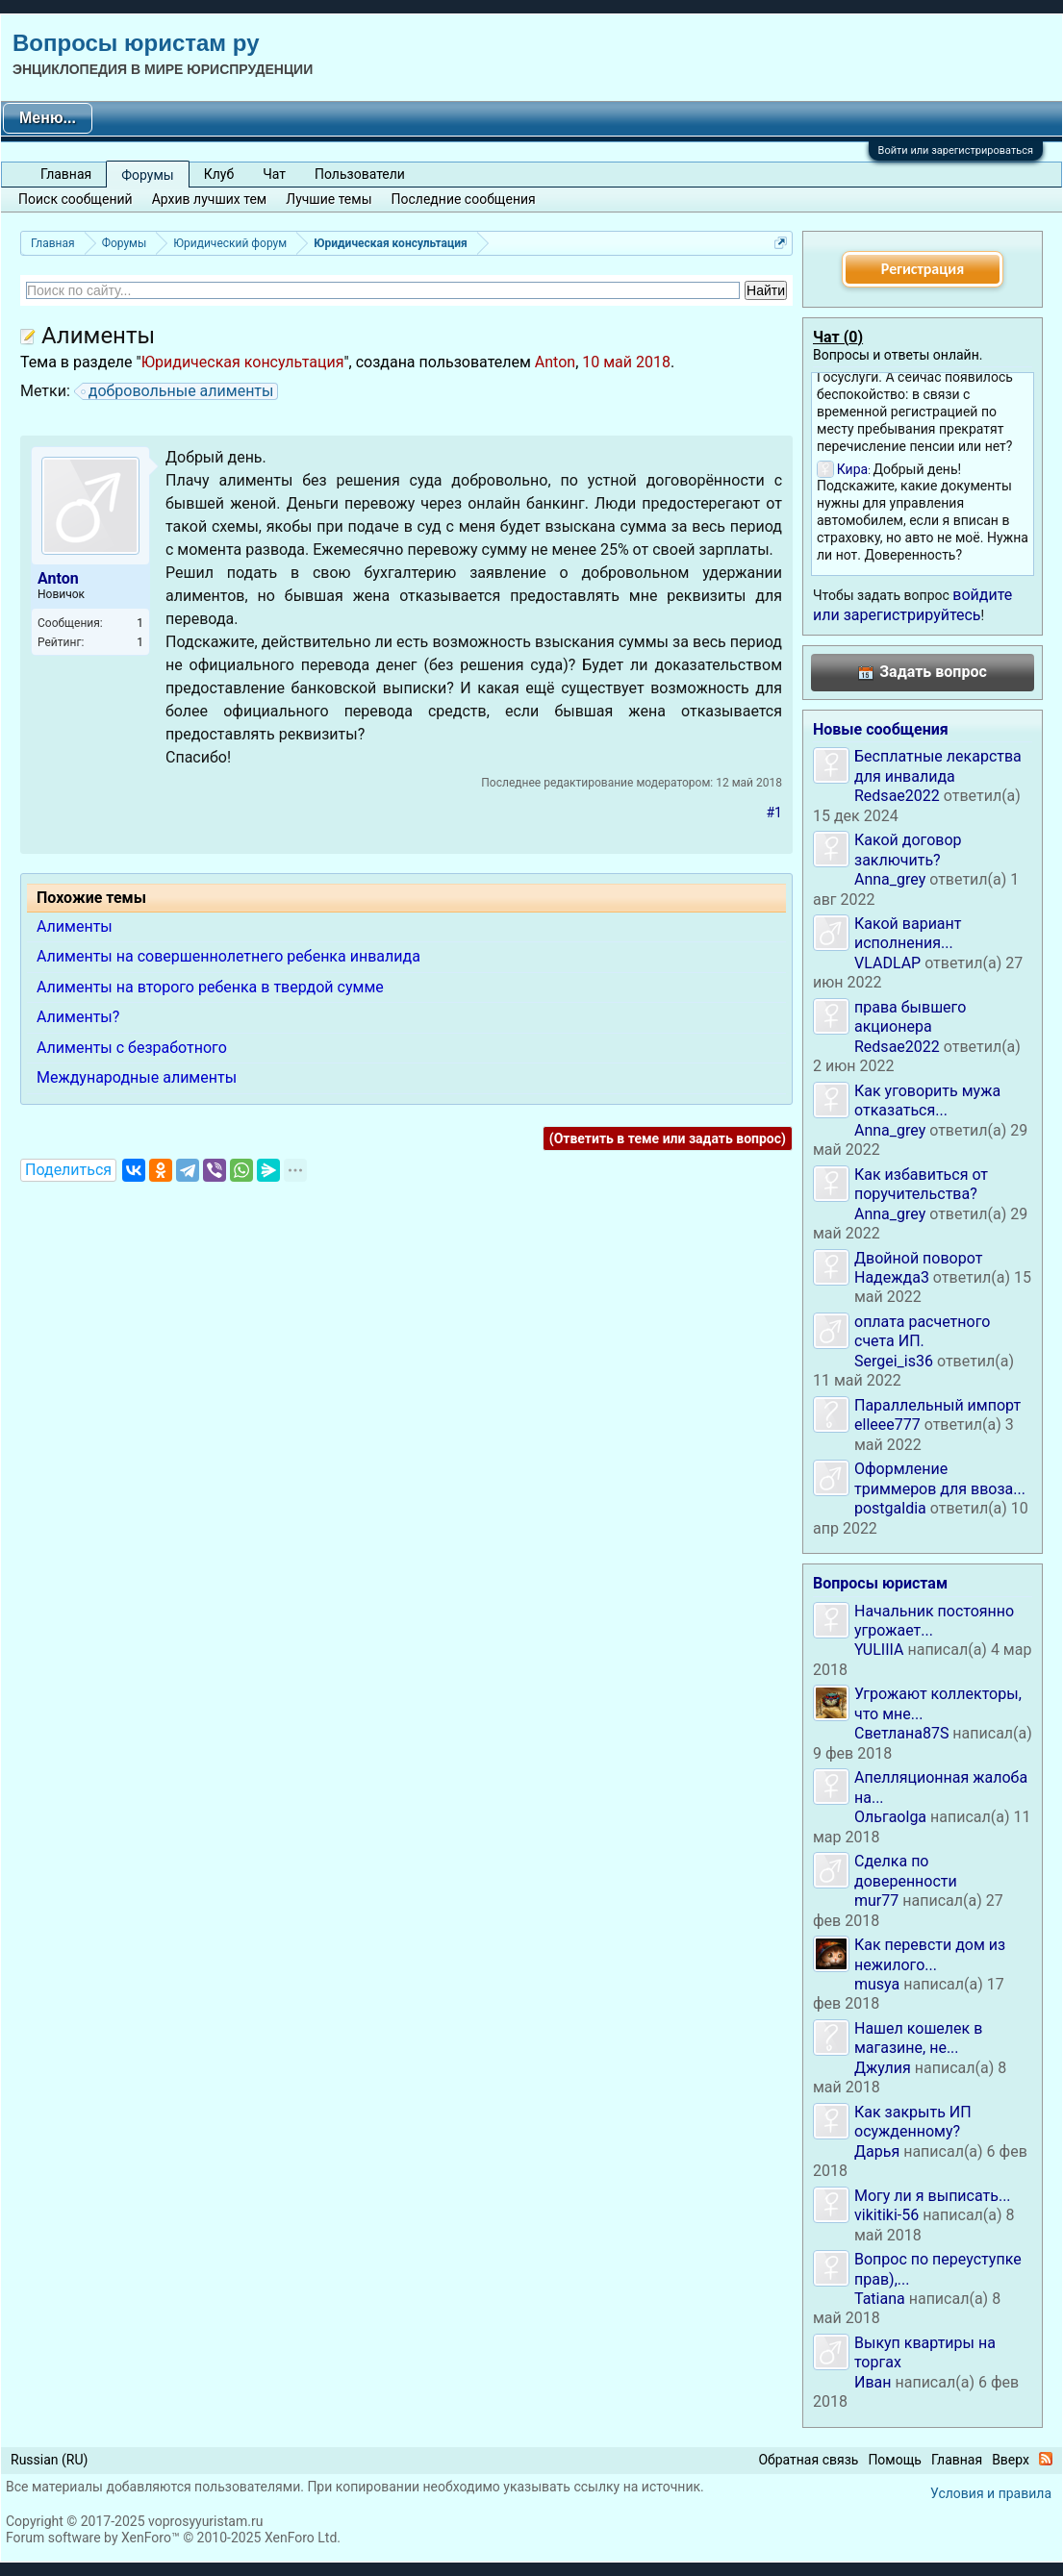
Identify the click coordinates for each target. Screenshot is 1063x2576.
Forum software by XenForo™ (173, 2537)
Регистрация (922, 269)
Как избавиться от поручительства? (921, 1184)
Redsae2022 (897, 796)
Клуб (219, 174)
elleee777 (887, 1424)
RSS (1045, 2458)
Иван (873, 2382)
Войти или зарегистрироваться (955, 150)
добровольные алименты (178, 391)
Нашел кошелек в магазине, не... (918, 2038)
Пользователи (360, 174)
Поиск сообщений (75, 199)
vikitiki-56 (886, 2215)
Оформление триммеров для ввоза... (939, 1478)
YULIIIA (878, 1649)
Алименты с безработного (132, 1047)
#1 (775, 812)
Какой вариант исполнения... (908, 933)
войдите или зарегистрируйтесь (912, 604)
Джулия (882, 2068)
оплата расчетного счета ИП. (922, 1331)
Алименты (75, 926)
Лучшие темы (328, 199)
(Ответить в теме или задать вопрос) (667, 1138)
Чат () (838, 337)
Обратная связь (808, 2459)
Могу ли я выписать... (932, 2196)
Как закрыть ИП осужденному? (913, 2121)
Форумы (147, 175)
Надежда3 (891, 1277)
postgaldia (890, 1508)
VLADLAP (887, 963)
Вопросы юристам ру (136, 43)
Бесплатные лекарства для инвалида (938, 766)
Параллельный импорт (937, 1405)
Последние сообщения (464, 199)
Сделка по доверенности (905, 1870)
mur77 (876, 1900)
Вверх (1010, 2459)
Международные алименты (137, 1077)
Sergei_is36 (893, 1361)
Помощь (895, 2459)
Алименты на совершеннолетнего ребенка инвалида (228, 956)
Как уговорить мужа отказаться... (927, 1100)
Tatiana (879, 2298)
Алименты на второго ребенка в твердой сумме (210, 987)
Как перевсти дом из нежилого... (929, 1954)
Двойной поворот (918, 1258)
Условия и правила (990, 2493)
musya (876, 1984)
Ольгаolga (890, 1817)
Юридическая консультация (242, 362)
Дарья (876, 2151)
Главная (65, 174)
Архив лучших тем (209, 199)
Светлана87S (901, 1733)
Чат (274, 174)
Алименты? (78, 1017)
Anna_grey (889, 879)
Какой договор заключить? (908, 849)
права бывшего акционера (910, 1017)
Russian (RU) (49, 2459)
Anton (555, 362)
